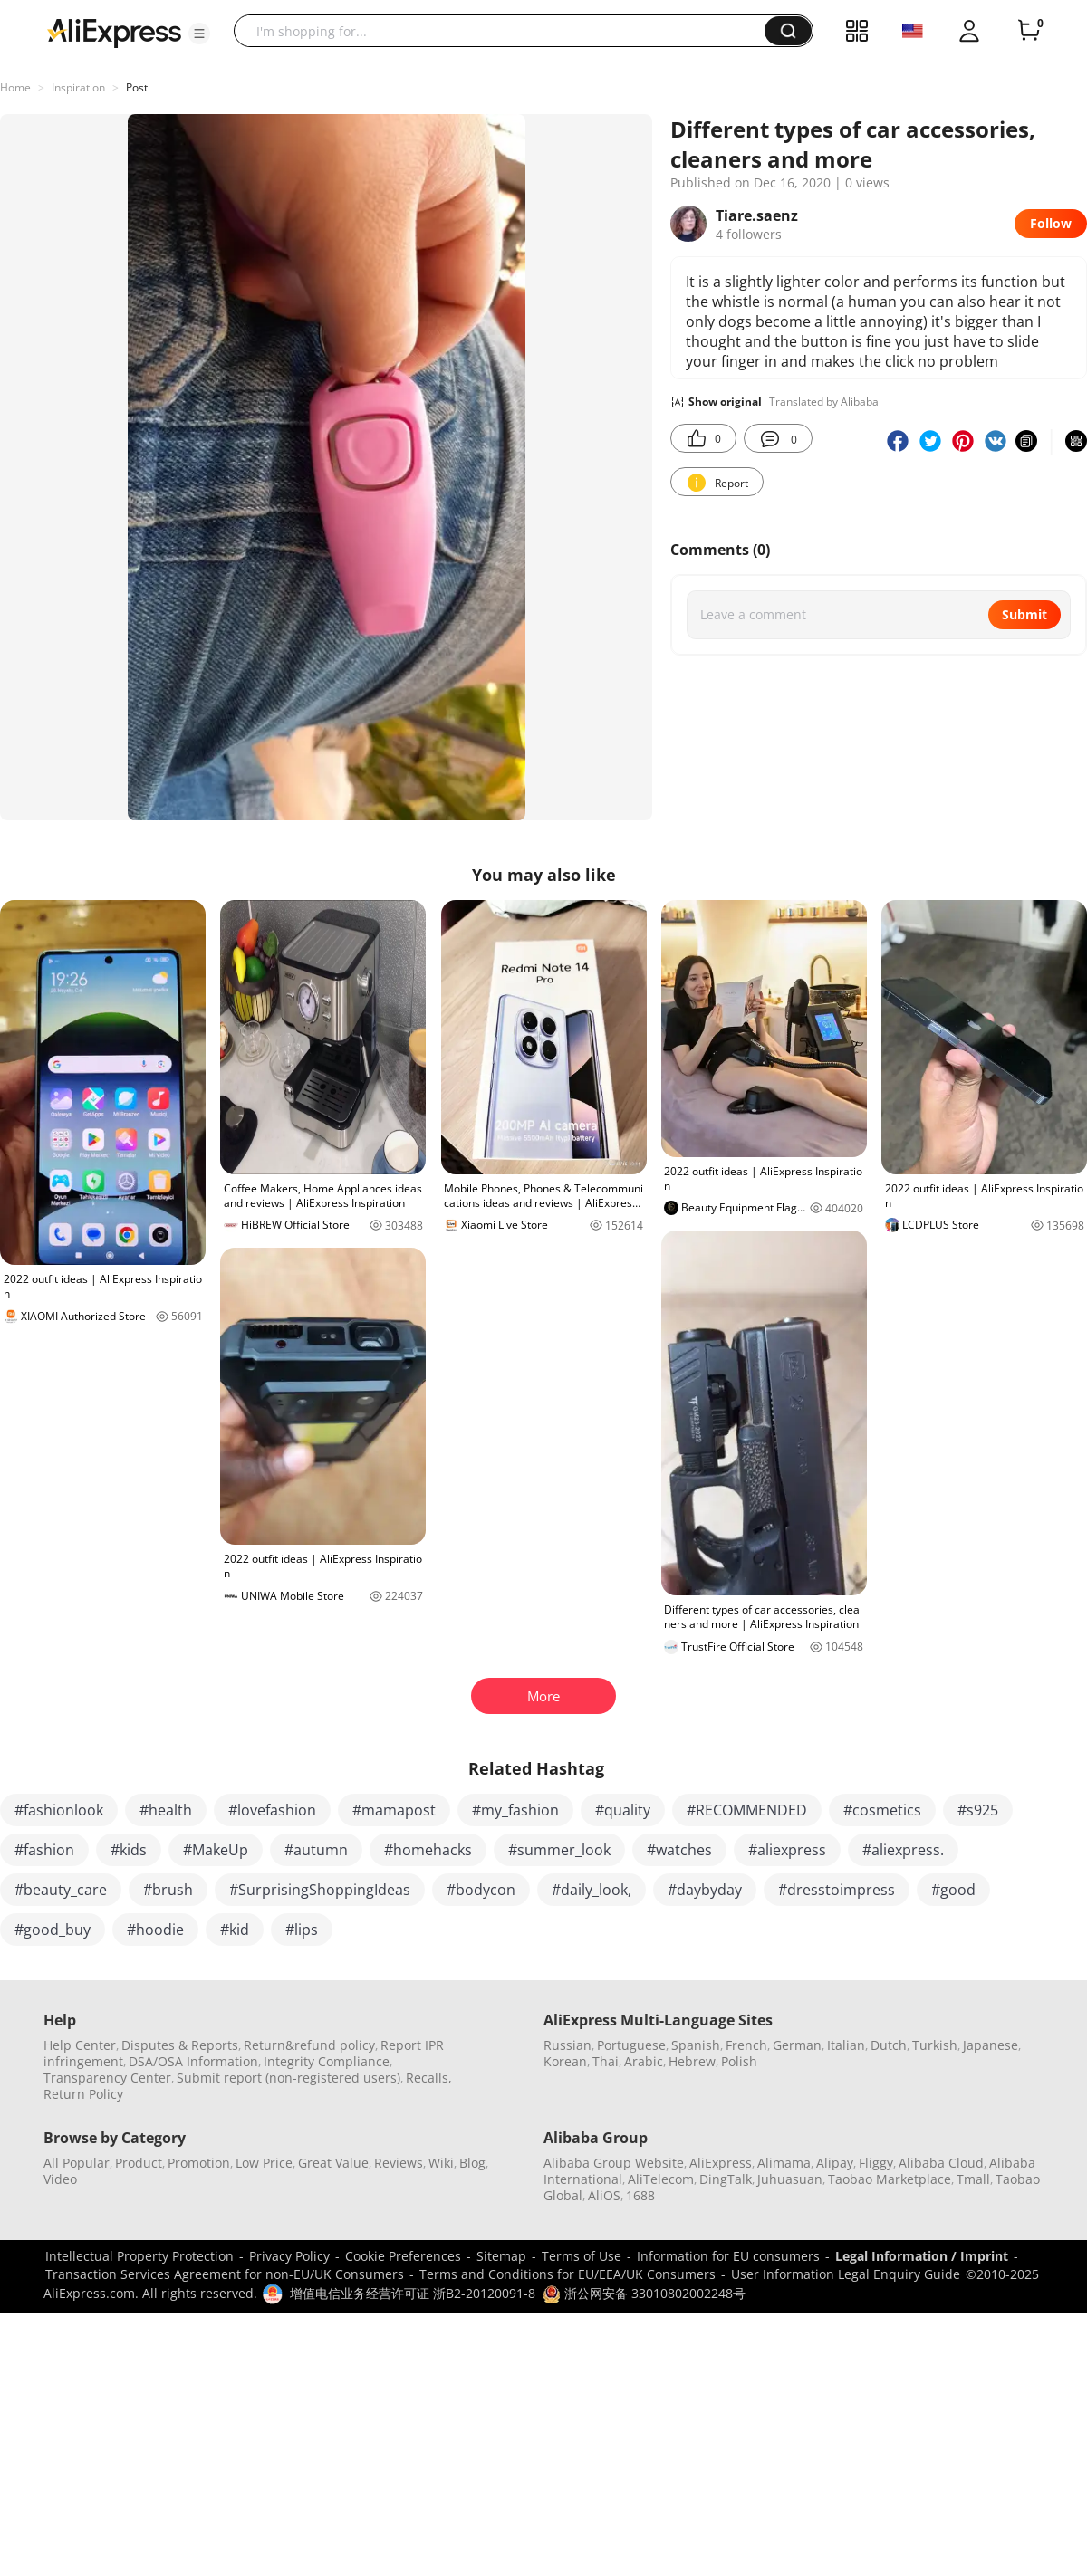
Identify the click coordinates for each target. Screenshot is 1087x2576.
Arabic (643, 2061)
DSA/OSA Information (193, 2061)
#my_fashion (515, 1810)
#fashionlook (58, 1810)
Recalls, (429, 2077)
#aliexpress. (903, 1850)
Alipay (834, 2162)
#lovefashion (272, 1810)
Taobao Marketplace (889, 2179)
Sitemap (501, 2256)
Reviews (398, 2162)
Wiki (441, 2162)
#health (165, 1810)
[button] (199, 33)
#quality (622, 1810)
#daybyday (705, 1890)
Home (15, 87)
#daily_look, (591, 1890)
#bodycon (481, 1890)
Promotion (199, 2162)
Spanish (695, 2045)
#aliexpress (787, 1850)
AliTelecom (661, 2179)
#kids (129, 1850)
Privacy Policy (289, 2256)
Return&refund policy (309, 2045)
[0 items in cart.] (1029, 30)
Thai (605, 2061)
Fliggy (876, 2162)
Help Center (79, 2045)
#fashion (44, 1850)
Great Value (333, 2162)
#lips (301, 1929)
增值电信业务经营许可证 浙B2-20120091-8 (412, 2293)
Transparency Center (107, 2077)
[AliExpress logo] (114, 32)
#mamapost (394, 1810)
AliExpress (720, 2162)
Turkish (934, 2045)
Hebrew (692, 2061)
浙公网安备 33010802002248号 (644, 2293)
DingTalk (725, 2179)
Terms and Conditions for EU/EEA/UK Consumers (567, 2274)
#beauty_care (60, 1890)
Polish (739, 2061)
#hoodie (155, 1929)
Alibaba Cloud (941, 2162)
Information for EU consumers (728, 2256)
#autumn (316, 1850)
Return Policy (83, 2093)
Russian (568, 2045)
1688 (640, 2195)
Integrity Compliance (327, 2061)
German (797, 2045)
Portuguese (631, 2045)
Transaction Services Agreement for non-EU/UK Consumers (224, 2274)
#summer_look (559, 1850)
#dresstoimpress (836, 1890)
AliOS (604, 2195)
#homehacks (428, 1850)
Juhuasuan (789, 2179)
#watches (679, 1850)
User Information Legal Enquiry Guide (845, 2274)
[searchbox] (506, 30)
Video (60, 2179)
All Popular (76, 2162)
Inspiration (78, 87)
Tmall (973, 2179)
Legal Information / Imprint (921, 2256)
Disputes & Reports (179, 2045)
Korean (565, 2061)
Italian (846, 2045)
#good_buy (52, 1929)
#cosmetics (882, 1810)
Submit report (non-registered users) (288, 2077)
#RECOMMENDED (747, 1810)
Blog (472, 2162)
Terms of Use (581, 2256)
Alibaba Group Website (614, 2162)
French (746, 2045)
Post (137, 87)
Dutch (889, 2045)
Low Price (264, 2162)
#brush (168, 1890)
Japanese (990, 2045)
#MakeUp (215, 1850)
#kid (234, 1929)
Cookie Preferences (403, 2256)
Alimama (784, 2162)
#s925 (977, 1810)
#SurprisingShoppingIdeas (319, 1890)
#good (953, 1890)
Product (138, 2162)
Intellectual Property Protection (139, 2256)
